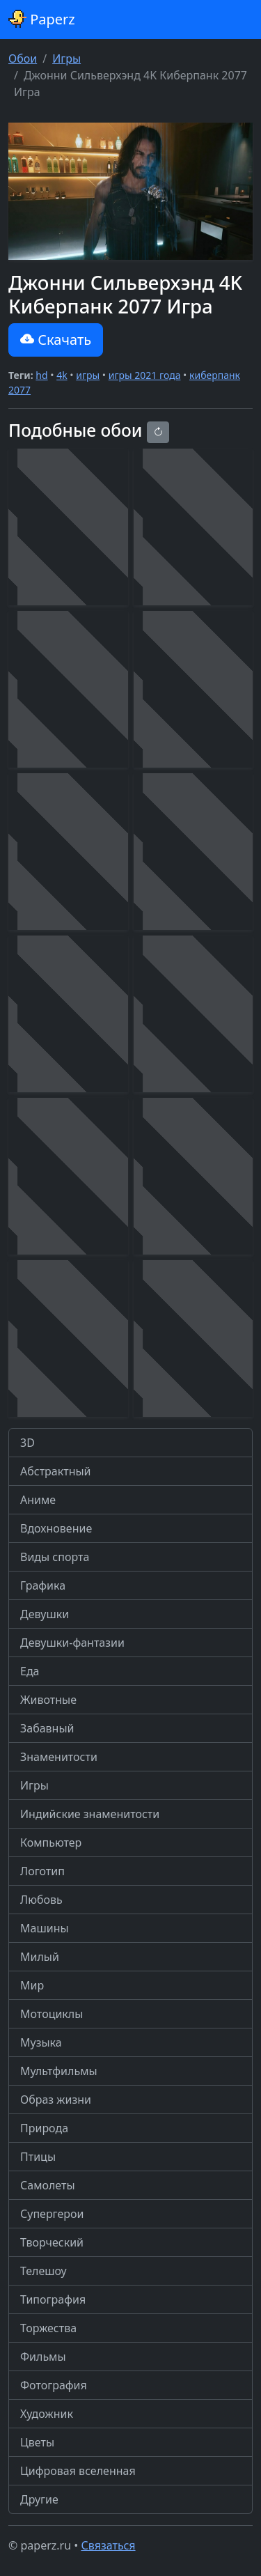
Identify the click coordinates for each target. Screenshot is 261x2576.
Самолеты (47, 2185)
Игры (66, 58)
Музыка (41, 2042)
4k (61, 375)
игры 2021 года (145, 375)
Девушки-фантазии (72, 1642)
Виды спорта (54, 1557)
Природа (44, 2128)
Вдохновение (56, 1528)
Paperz (41, 19)
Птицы (38, 2156)
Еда (30, 1671)
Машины (44, 1928)
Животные (48, 1699)
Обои (22, 58)
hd (41, 375)
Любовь (41, 1899)
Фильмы (43, 2356)
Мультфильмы (58, 2071)
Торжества (48, 2328)
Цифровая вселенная (78, 2470)
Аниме (38, 1499)
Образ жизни (55, 2099)
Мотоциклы (51, 2014)
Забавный (47, 1728)
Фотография (53, 2385)
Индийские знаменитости (89, 1814)
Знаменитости (58, 1756)
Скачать (55, 339)
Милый (39, 1956)
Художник (46, 2413)
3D (27, 1442)
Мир (32, 1985)
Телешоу (43, 2271)
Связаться (108, 2545)
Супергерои (52, 2213)
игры (88, 375)
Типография (53, 2299)
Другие (39, 2499)
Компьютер (50, 1842)
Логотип (42, 1871)
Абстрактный (55, 1471)
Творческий (52, 2242)
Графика (42, 1585)
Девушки (44, 1614)
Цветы (37, 2442)
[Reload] (158, 432)
